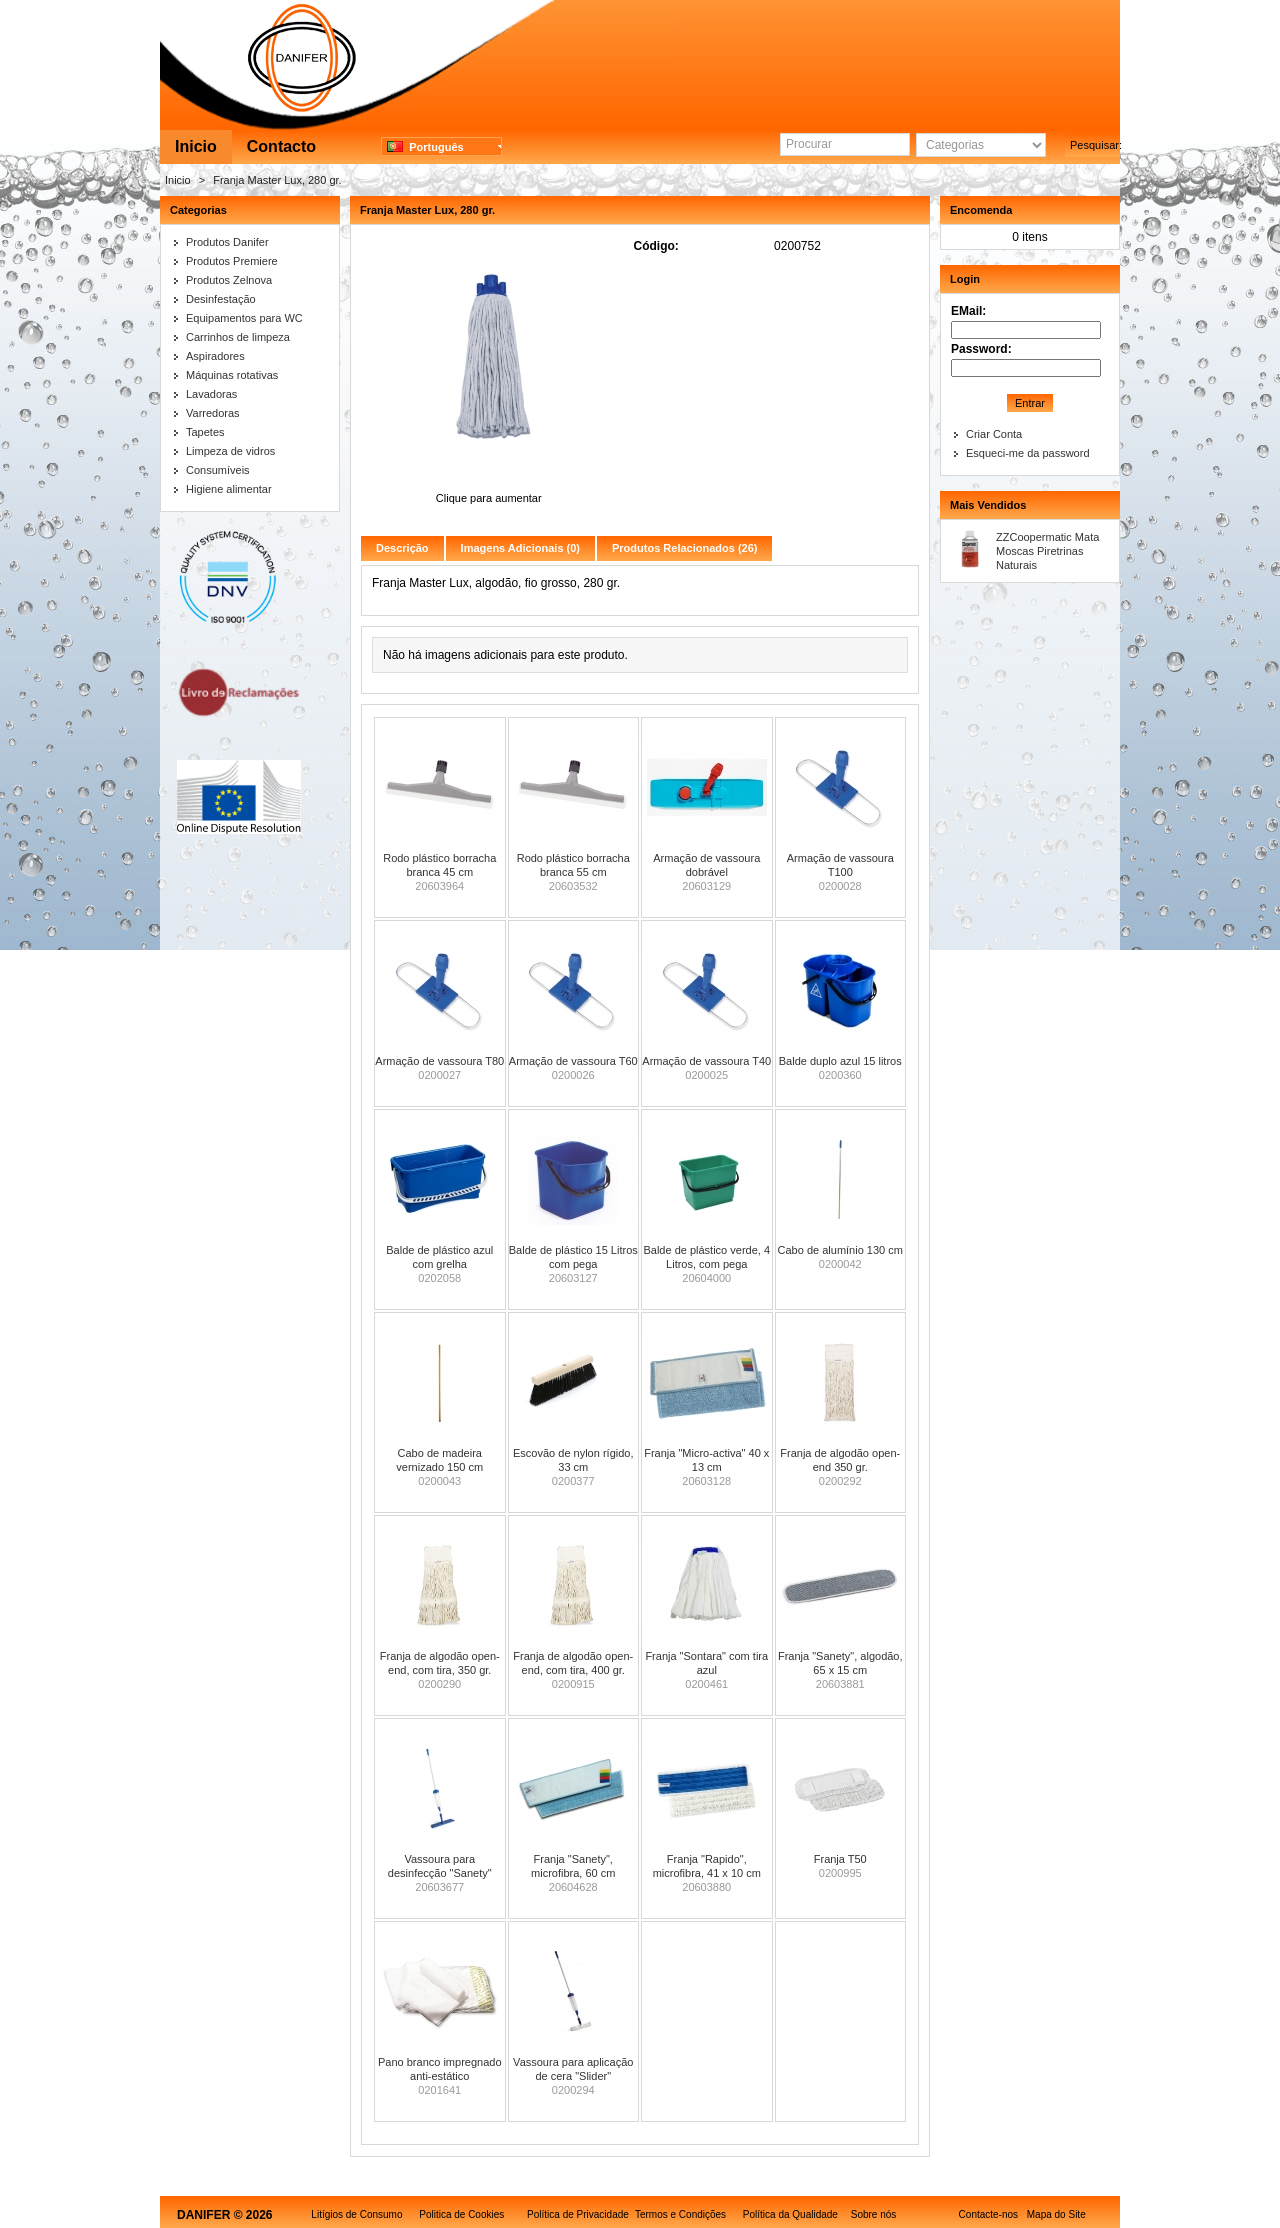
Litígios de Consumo (356, 2214)
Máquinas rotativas (232, 375)
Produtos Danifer (227, 242)
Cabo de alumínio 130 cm (840, 1250)
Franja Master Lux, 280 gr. (277, 180)
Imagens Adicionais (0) (520, 548)
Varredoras (213, 413)
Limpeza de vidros (230, 451)
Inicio (196, 146)
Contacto (281, 146)
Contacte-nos (988, 2214)
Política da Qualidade (790, 2214)
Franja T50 (840, 1859)
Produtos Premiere (232, 261)
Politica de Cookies (461, 2214)
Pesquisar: (1095, 145)
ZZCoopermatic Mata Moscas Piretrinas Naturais (1047, 551)
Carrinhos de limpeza (238, 337)
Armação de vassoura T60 (573, 1061)
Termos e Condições (680, 2214)
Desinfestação (221, 299)
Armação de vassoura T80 (439, 1061)
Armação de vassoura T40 (706, 1061)
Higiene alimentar (229, 489)
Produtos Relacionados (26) (684, 548)
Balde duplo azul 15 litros (840, 1061)
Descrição (402, 548)
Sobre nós (874, 2214)
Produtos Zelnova (229, 280)
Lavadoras (211, 394)
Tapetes (205, 432)
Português (425, 147)
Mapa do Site (1056, 2214)
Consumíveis (218, 470)
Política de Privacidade (578, 2214)
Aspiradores (215, 356)
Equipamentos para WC (244, 318)
